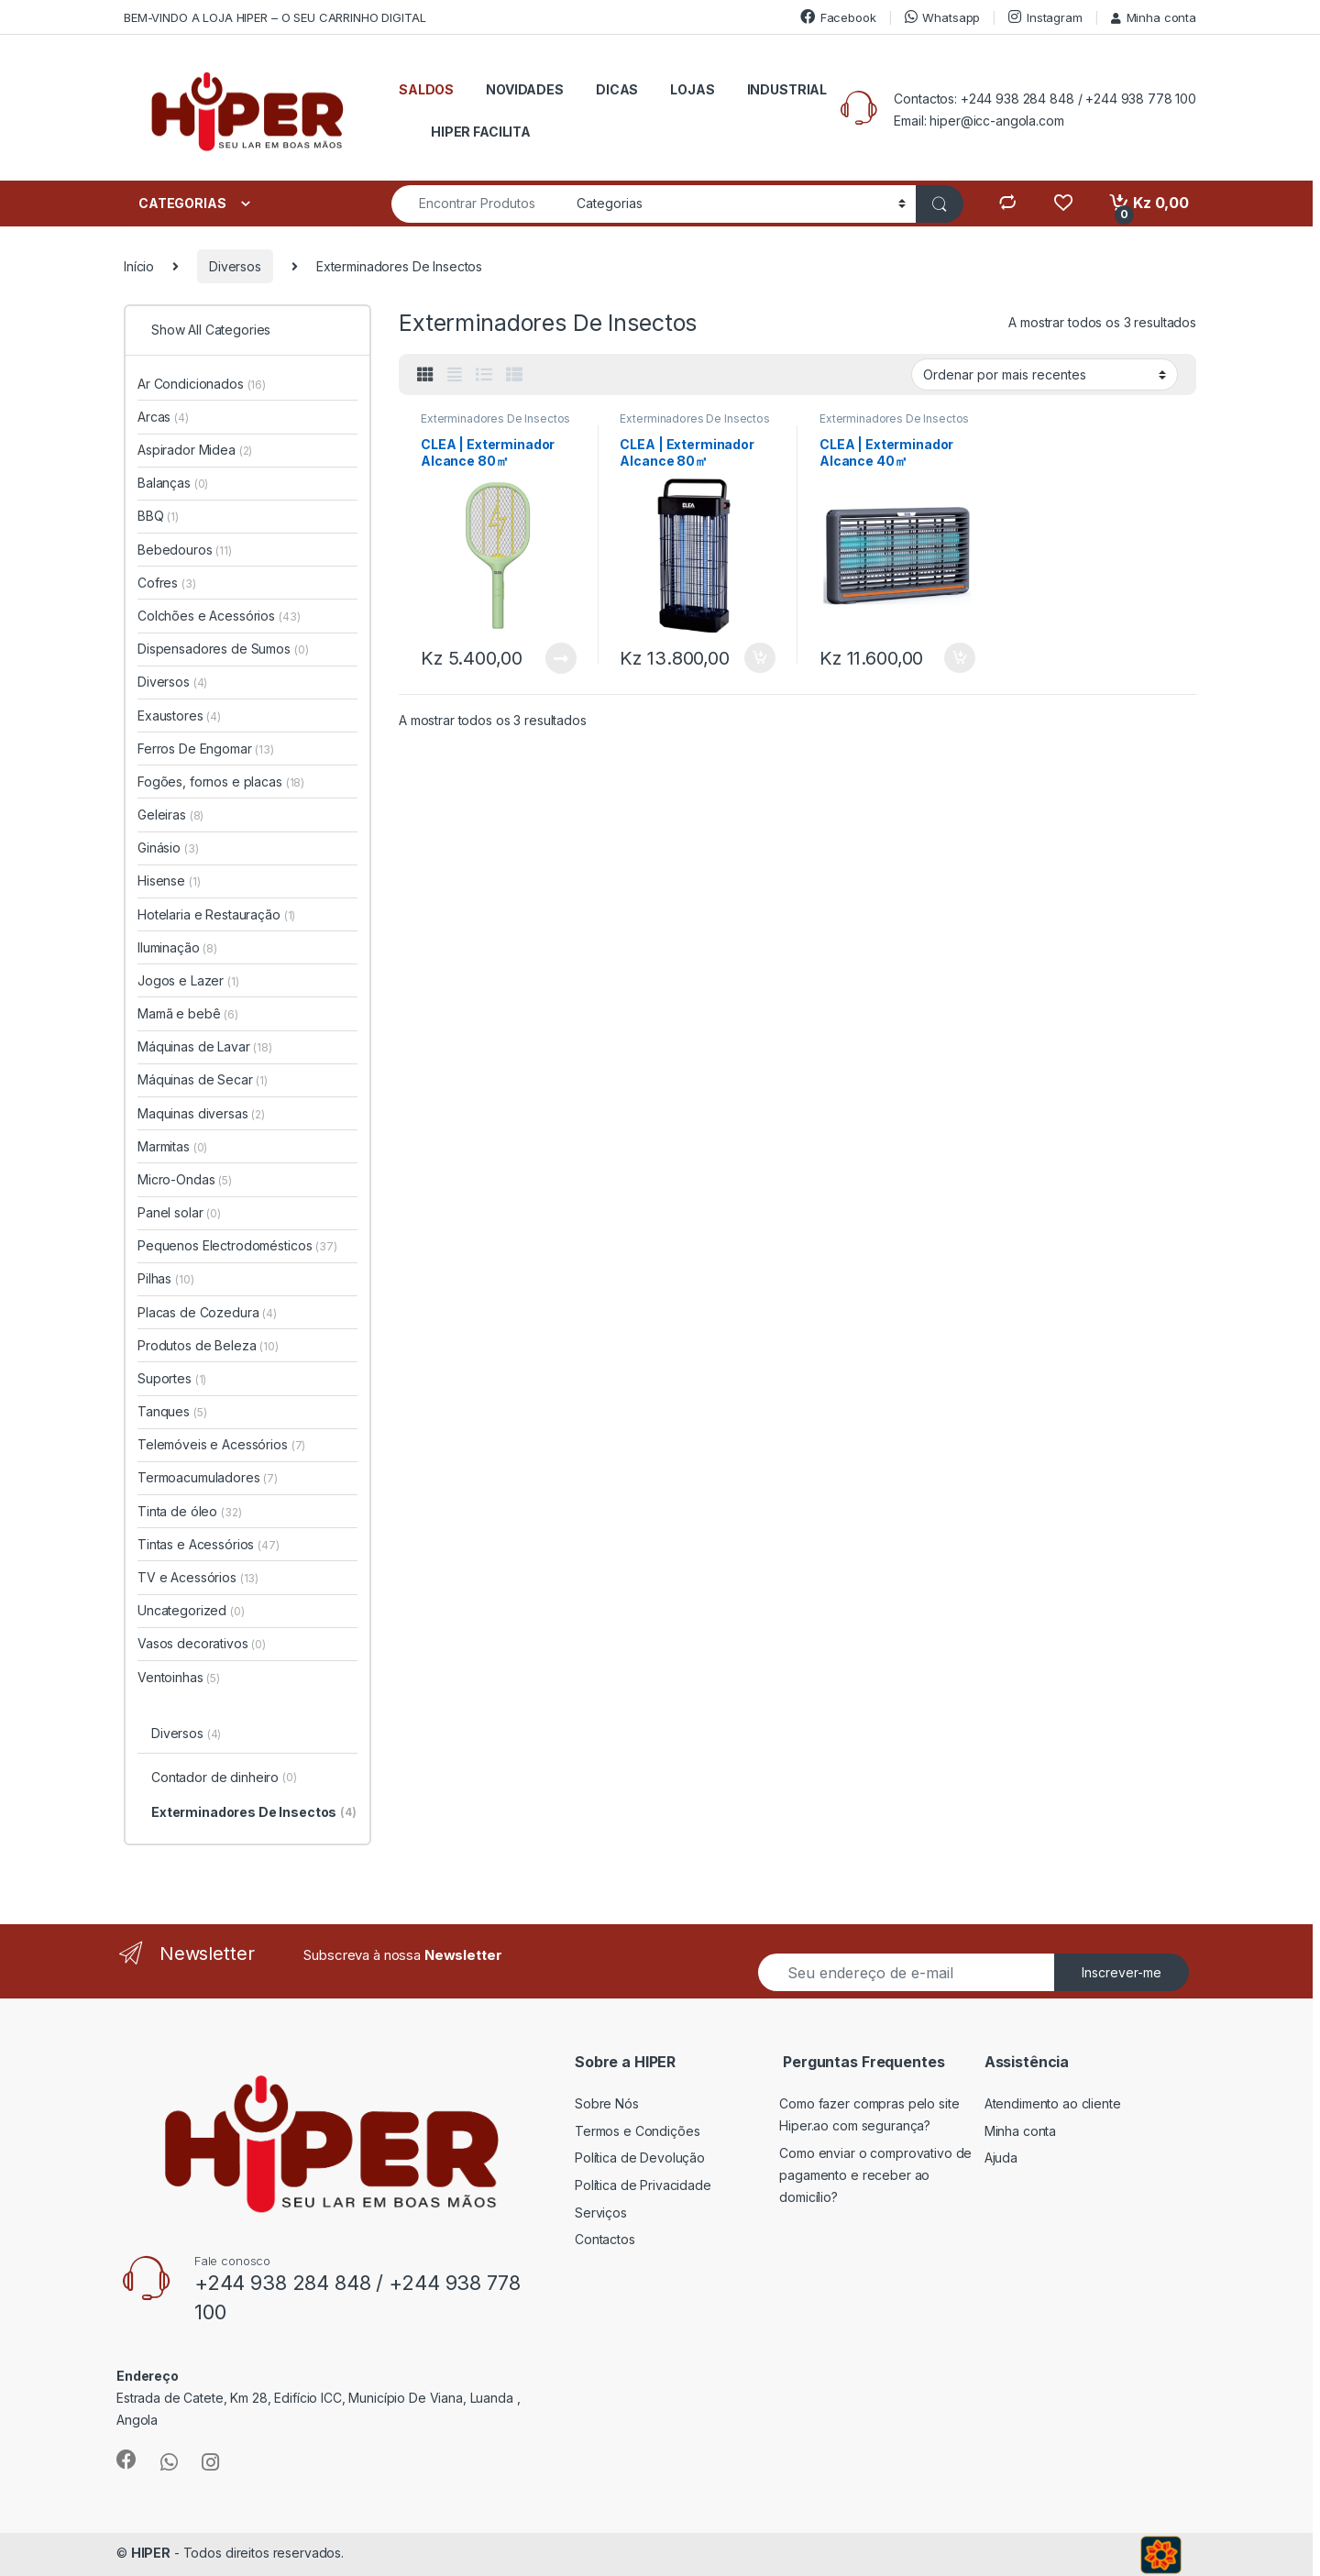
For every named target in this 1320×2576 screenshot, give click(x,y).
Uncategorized (191, 1610)
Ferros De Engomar (206, 748)
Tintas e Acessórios (209, 1544)
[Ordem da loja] (1044, 374)
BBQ (158, 515)
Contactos (605, 2239)
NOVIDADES (525, 89)
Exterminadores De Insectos (495, 418)
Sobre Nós (607, 2103)
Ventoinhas (179, 1677)
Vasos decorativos (202, 1643)
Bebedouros (185, 549)
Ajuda (1001, 2157)
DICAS (617, 89)
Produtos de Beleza (208, 1345)
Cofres (167, 582)
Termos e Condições (637, 2131)
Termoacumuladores (208, 1477)
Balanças (173, 482)
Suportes (172, 1378)
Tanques (172, 1411)
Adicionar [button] (760, 658)
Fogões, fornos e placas (221, 781)
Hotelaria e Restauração (216, 914)
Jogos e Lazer (188, 980)
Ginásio (168, 847)
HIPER (150, 2552)
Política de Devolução (640, 2157)
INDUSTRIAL (787, 89)
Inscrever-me (1121, 1972)
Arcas (163, 416)
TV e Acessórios (198, 1577)
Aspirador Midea (195, 449)
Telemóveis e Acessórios (221, 1444)
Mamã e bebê (188, 1013)
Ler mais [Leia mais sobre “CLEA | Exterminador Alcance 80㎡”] (561, 658)
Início (139, 266)
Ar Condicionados (202, 383)
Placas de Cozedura (207, 1312)
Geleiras (171, 814)
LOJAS (692, 89)
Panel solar (179, 1212)
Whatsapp (943, 17)
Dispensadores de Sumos (223, 648)
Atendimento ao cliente (1052, 2103)
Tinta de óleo (190, 1511)
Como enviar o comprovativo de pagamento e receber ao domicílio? (875, 2175)
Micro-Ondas (185, 1179)
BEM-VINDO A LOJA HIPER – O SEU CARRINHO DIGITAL (274, 17)
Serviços (601, 2212)
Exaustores (179, 715)
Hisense (169, 880)
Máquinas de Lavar (205, 1046)
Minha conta (1153, 17)
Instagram (1045, 17)
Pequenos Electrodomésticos (237, 1245)
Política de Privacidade (643, 2185)
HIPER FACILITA (481, 131)
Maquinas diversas (201, 1113)
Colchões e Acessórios (219, 615)
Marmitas (172, 1146)
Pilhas (165, 1278)
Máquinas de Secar (203, 1079)
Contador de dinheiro (224, 1778)
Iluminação (177, 947)
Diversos (235, 266)
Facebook (838, 17)
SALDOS (426, 89)
